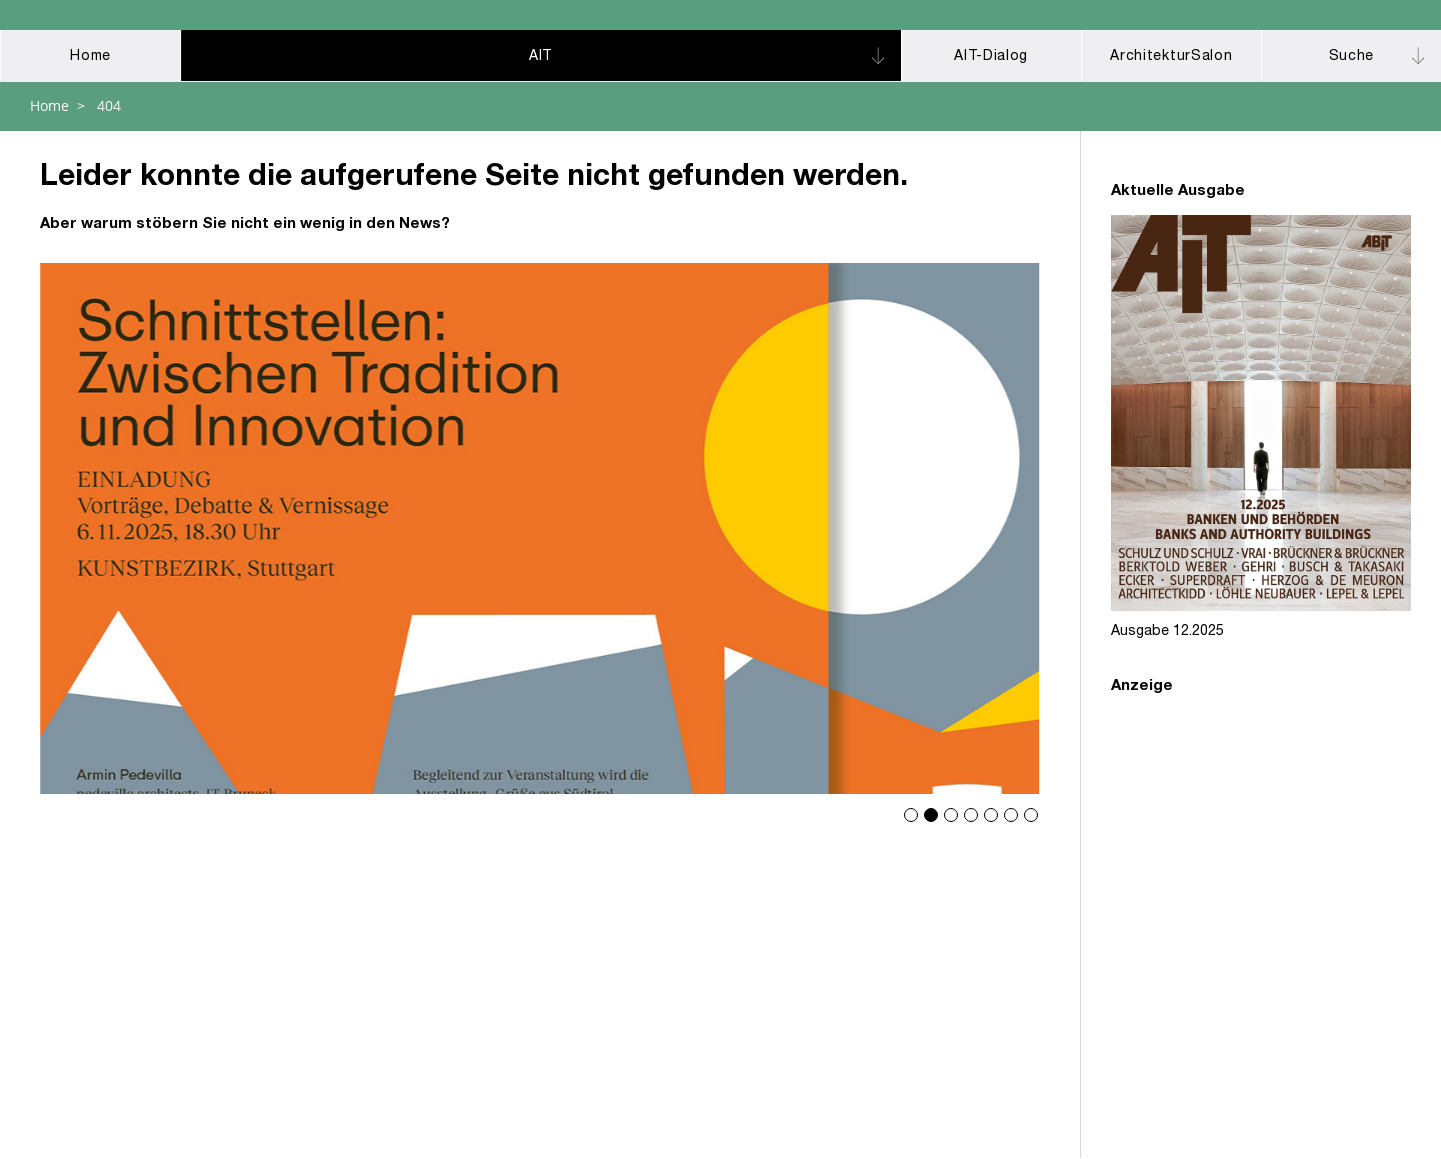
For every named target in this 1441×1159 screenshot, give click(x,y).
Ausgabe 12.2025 (1167, 632)
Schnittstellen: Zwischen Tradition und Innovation (540, 528)
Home (49, 105)
